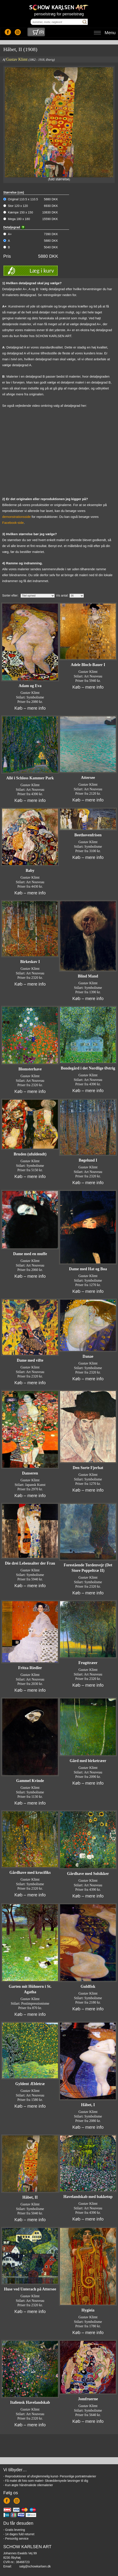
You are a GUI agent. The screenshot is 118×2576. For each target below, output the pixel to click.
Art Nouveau (93, 676)
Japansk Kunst (35, 1485)
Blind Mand (88, 976)
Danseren (30, 1473)
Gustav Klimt (17, 59)
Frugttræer (88, 1663)
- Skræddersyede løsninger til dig (65, 2480)
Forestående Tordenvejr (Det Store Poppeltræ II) (88, 1568)
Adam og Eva (30, 686)
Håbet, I (88, 2105)
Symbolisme (35, 697)
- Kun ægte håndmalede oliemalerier (28, 2485)
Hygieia (88, 2310)
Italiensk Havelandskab (30, 2402)
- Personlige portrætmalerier (77, 2476)
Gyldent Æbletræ (30, 2084)
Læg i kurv (42, 270)
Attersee (88, 777)
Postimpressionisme (35, 2003)
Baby (30, 870)
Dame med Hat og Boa (88, 1269)
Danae (88, 1356)
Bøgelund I (88, 1160)
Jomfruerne (88, 2399)
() (38, 32)
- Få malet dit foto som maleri (23, 2480)
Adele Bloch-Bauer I (88, 665)
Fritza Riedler (30, 1668)
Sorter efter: (10, 595)
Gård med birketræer (88, 1761)
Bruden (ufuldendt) (30, 1154)
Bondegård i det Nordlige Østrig (88, 1068)
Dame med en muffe (30, 1254)
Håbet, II (30, 2197)
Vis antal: (62, 595)
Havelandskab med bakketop (88, 2196)
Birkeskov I (30, 961)
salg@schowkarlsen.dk (35, 2566)
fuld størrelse (59, 179)
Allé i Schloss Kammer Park (30, 778)
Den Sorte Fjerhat (88, 1468)
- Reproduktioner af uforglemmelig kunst (30, 2476)
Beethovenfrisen (88, 835)
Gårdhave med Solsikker (88, 1873)
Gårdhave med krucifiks (30, 1872)
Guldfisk (88, 1986)
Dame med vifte (30, 1360)
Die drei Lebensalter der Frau (30, 1563)
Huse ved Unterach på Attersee (30, 2289)
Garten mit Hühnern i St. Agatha (30, 1989)
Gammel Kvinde (30, 1780)
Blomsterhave (30, 1069)
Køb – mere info (30, 708)
